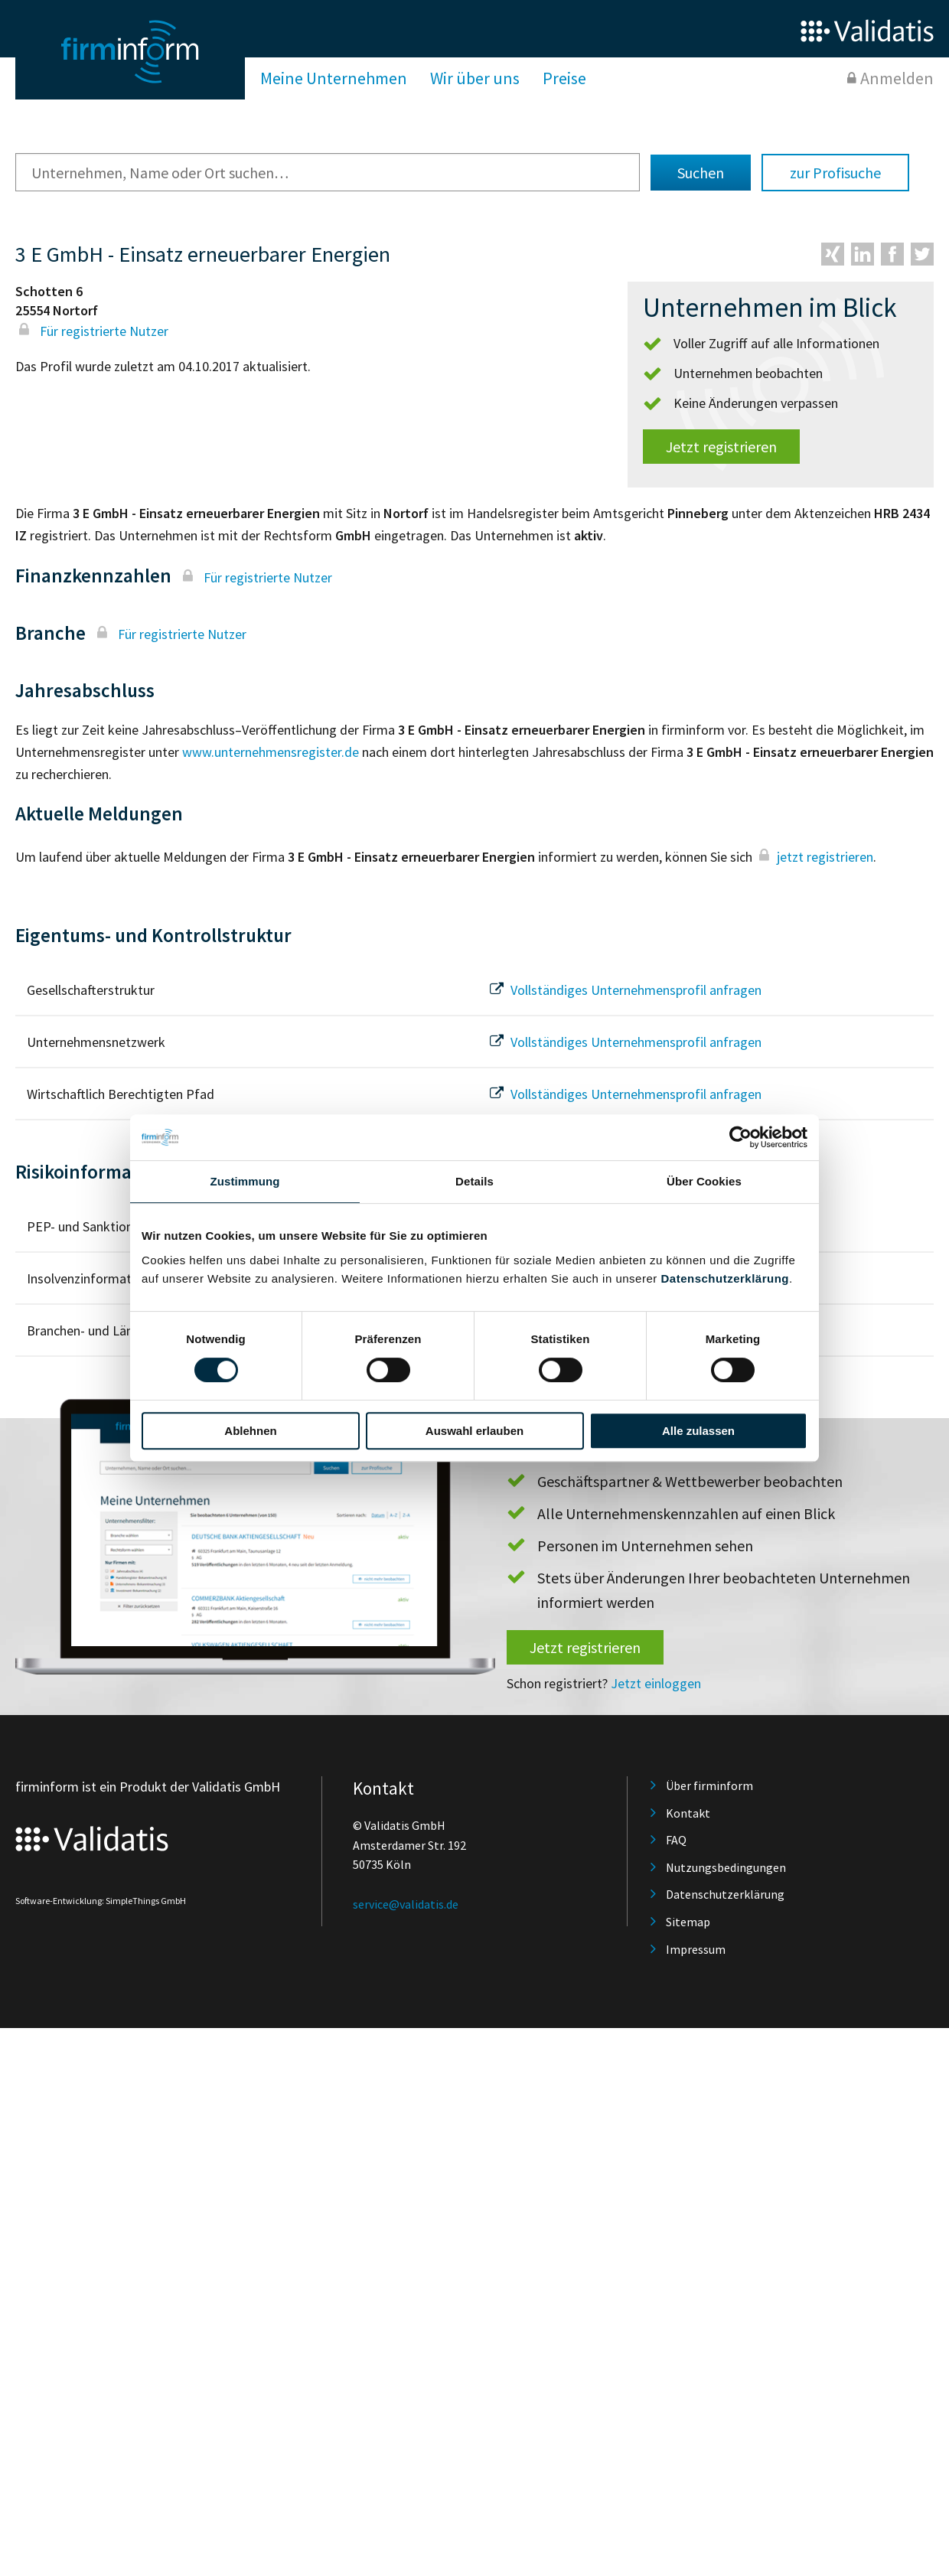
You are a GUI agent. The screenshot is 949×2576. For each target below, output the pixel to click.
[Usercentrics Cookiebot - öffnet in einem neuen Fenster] (740, 1137)
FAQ (676, 1839)
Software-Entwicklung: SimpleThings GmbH (100, 1900)
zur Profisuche (835, 172)
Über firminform (709, 1785)
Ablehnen (250, 1430)
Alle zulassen (698, 1430)
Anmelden (897, 78)
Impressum (696, 1949)
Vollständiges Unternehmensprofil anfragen (623, 990)
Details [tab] (474, 1181)
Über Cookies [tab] (704, 1181)
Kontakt (688, 1813)
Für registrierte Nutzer (91, 331)
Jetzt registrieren (721, 446)
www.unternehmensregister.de (270, 752)
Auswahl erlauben (474, 1430)
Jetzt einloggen (656, 1683)
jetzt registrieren (814, 857)
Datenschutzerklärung (724, 1278)
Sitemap (688, 1921)
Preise (564, 78)
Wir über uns (475, 78)
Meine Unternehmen (333, 78)
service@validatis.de (405, 1904)
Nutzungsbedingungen (726, 1867)
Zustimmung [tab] (245, 1181)
